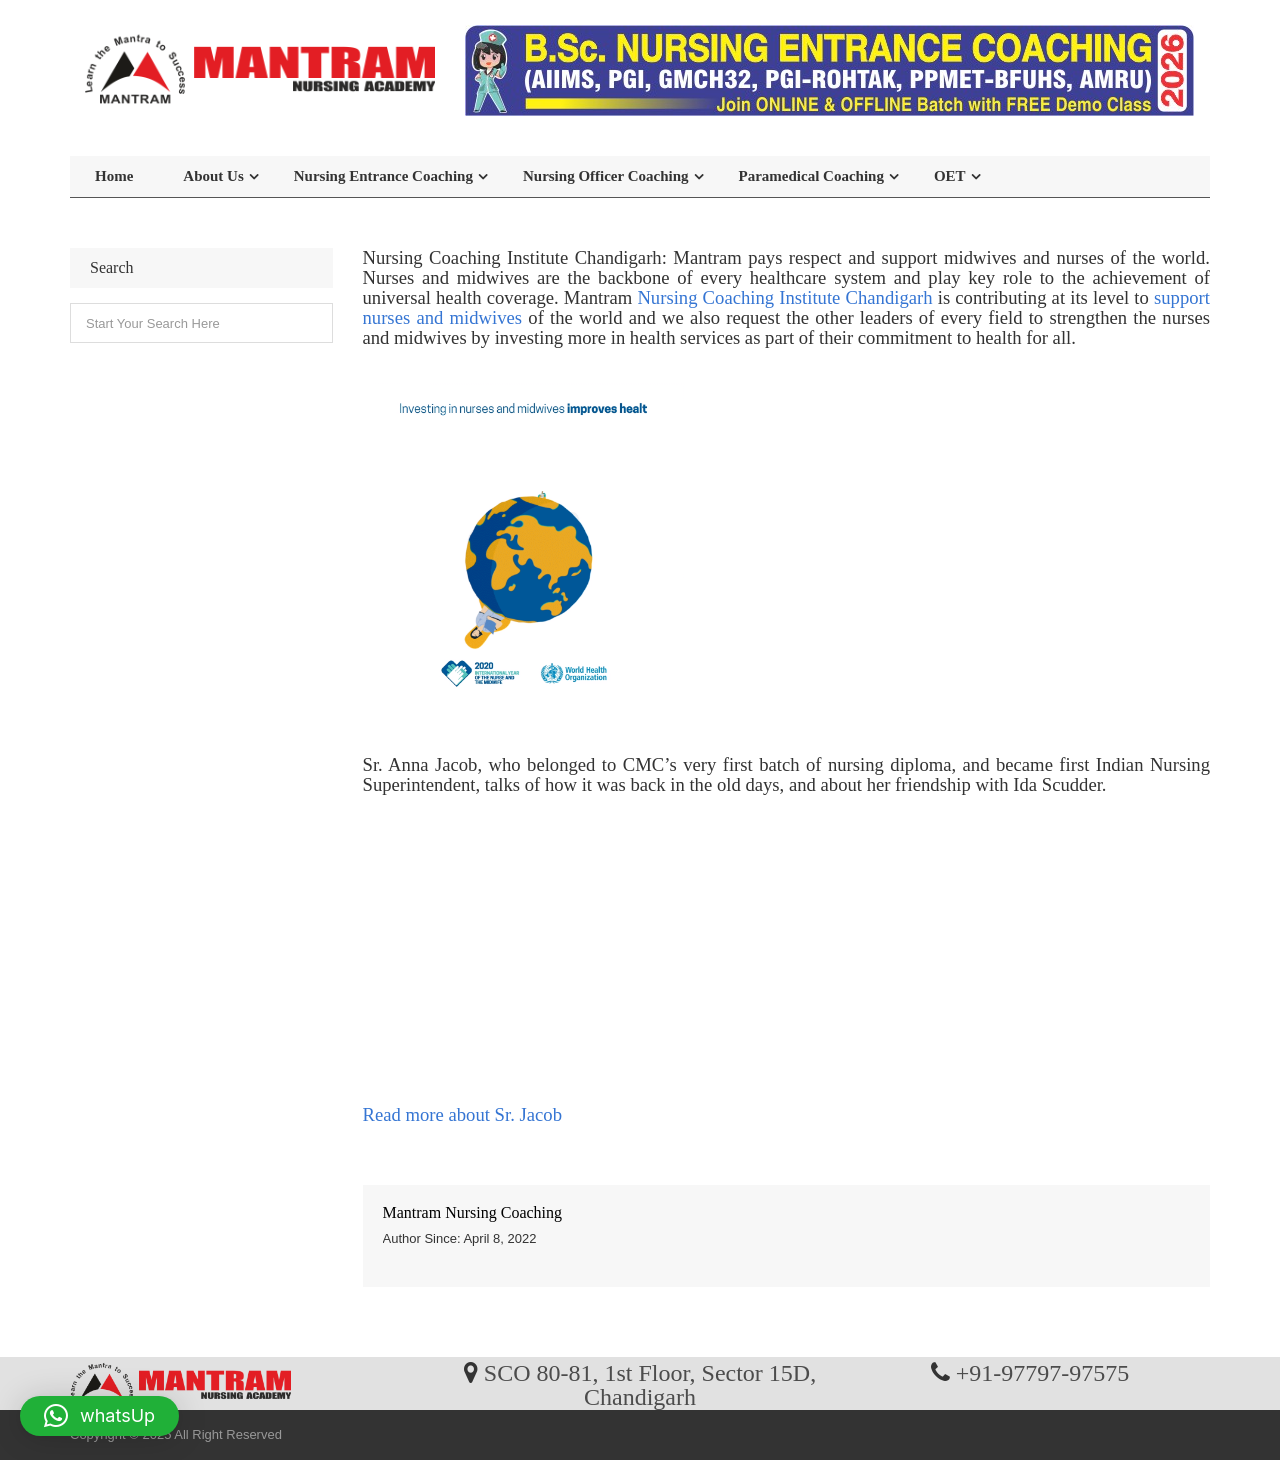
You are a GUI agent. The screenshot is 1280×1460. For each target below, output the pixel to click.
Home (114, 176)
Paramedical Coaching (811, 176)
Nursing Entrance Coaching (383, 176)
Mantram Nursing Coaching (473, 1212)
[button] (99, 1416)
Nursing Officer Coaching (606, 176)
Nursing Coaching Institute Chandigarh (784, 297)
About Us (213, 176)
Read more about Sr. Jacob (462, 1114)
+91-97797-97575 (1043, 1372)
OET (950, 176)
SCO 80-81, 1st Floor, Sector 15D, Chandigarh (650, 1384)
